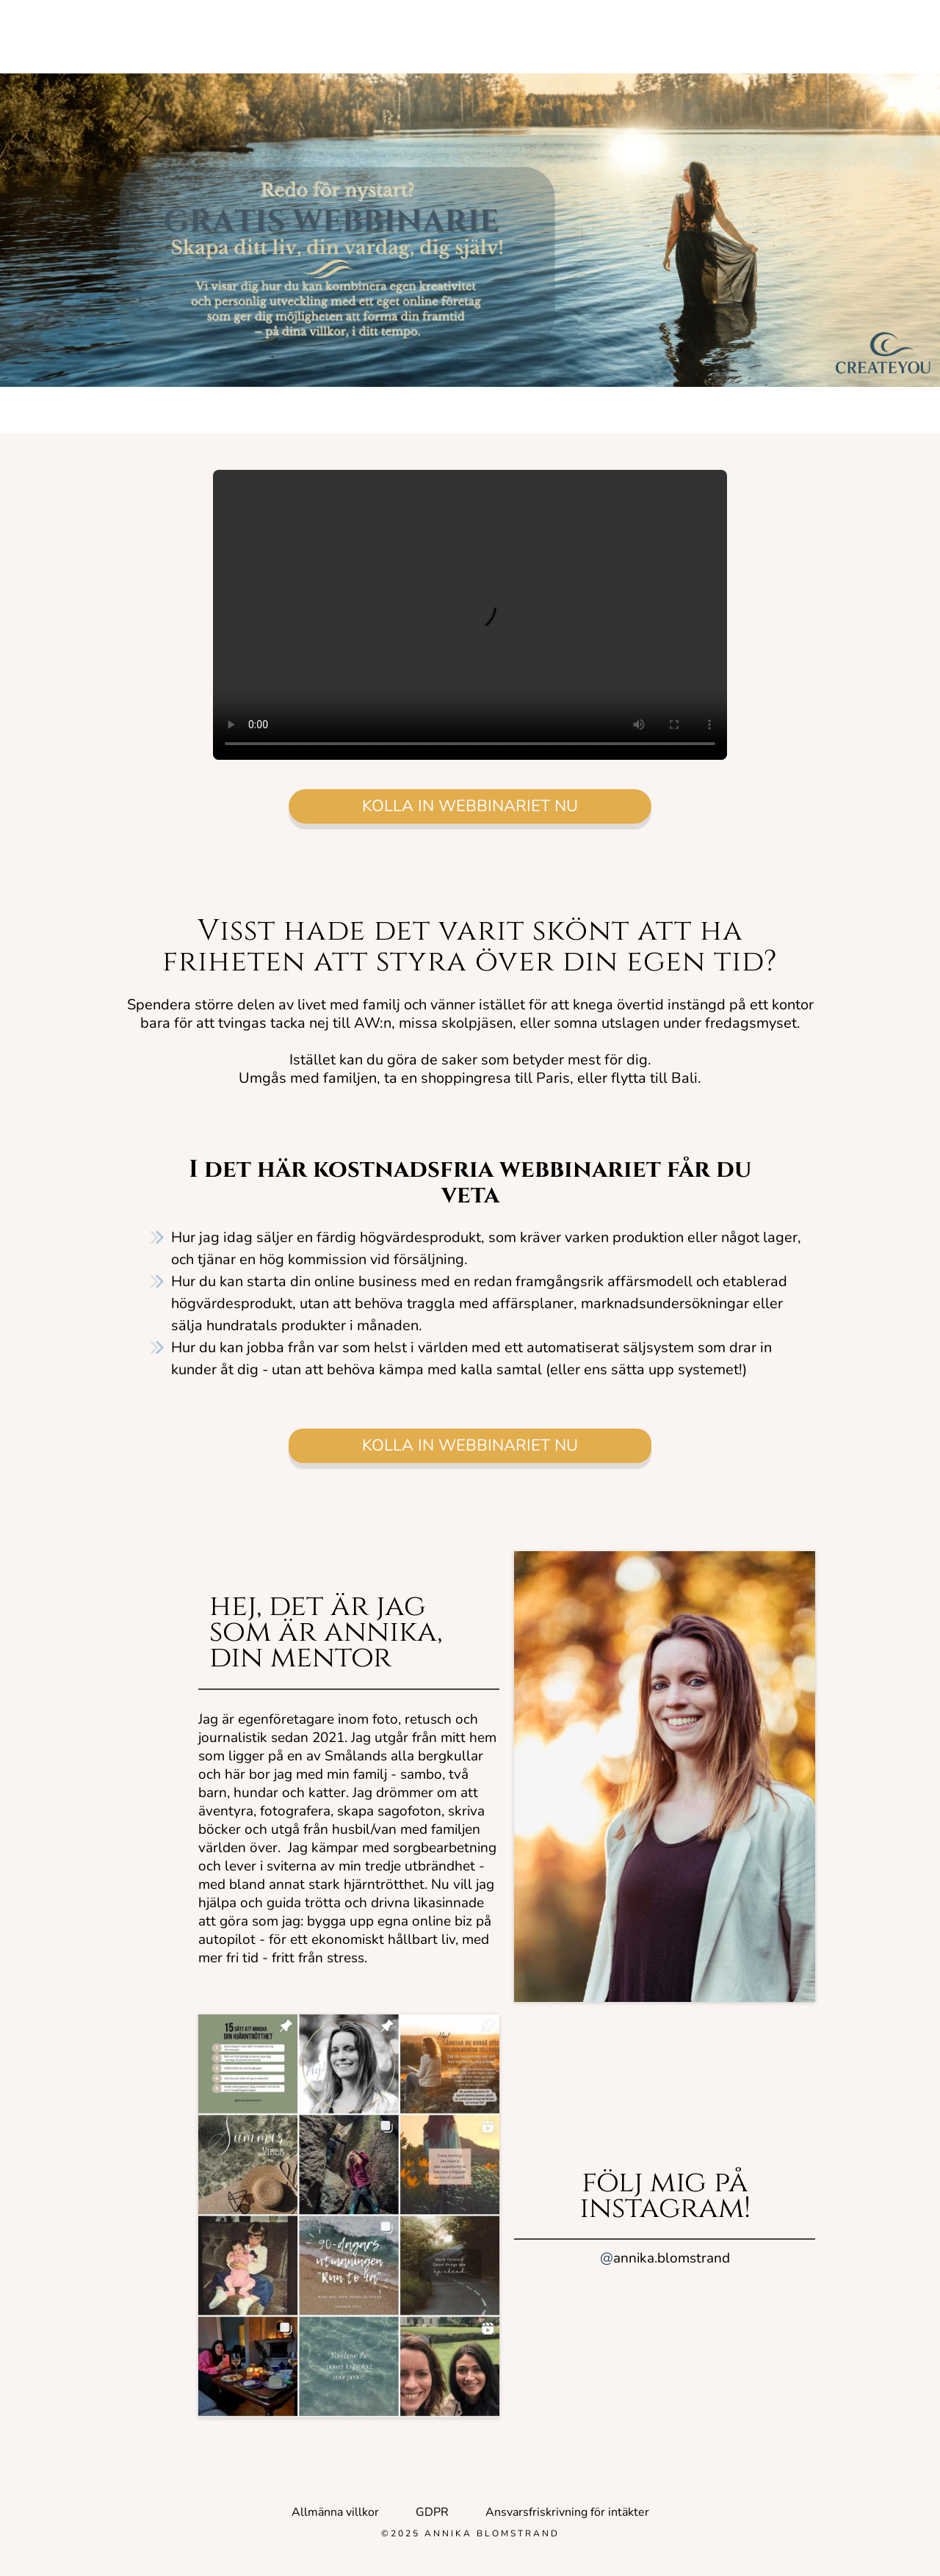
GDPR (432, 2512)
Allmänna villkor (335, 2512)
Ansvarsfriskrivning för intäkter (567, 2512)
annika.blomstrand (665, 2258)
